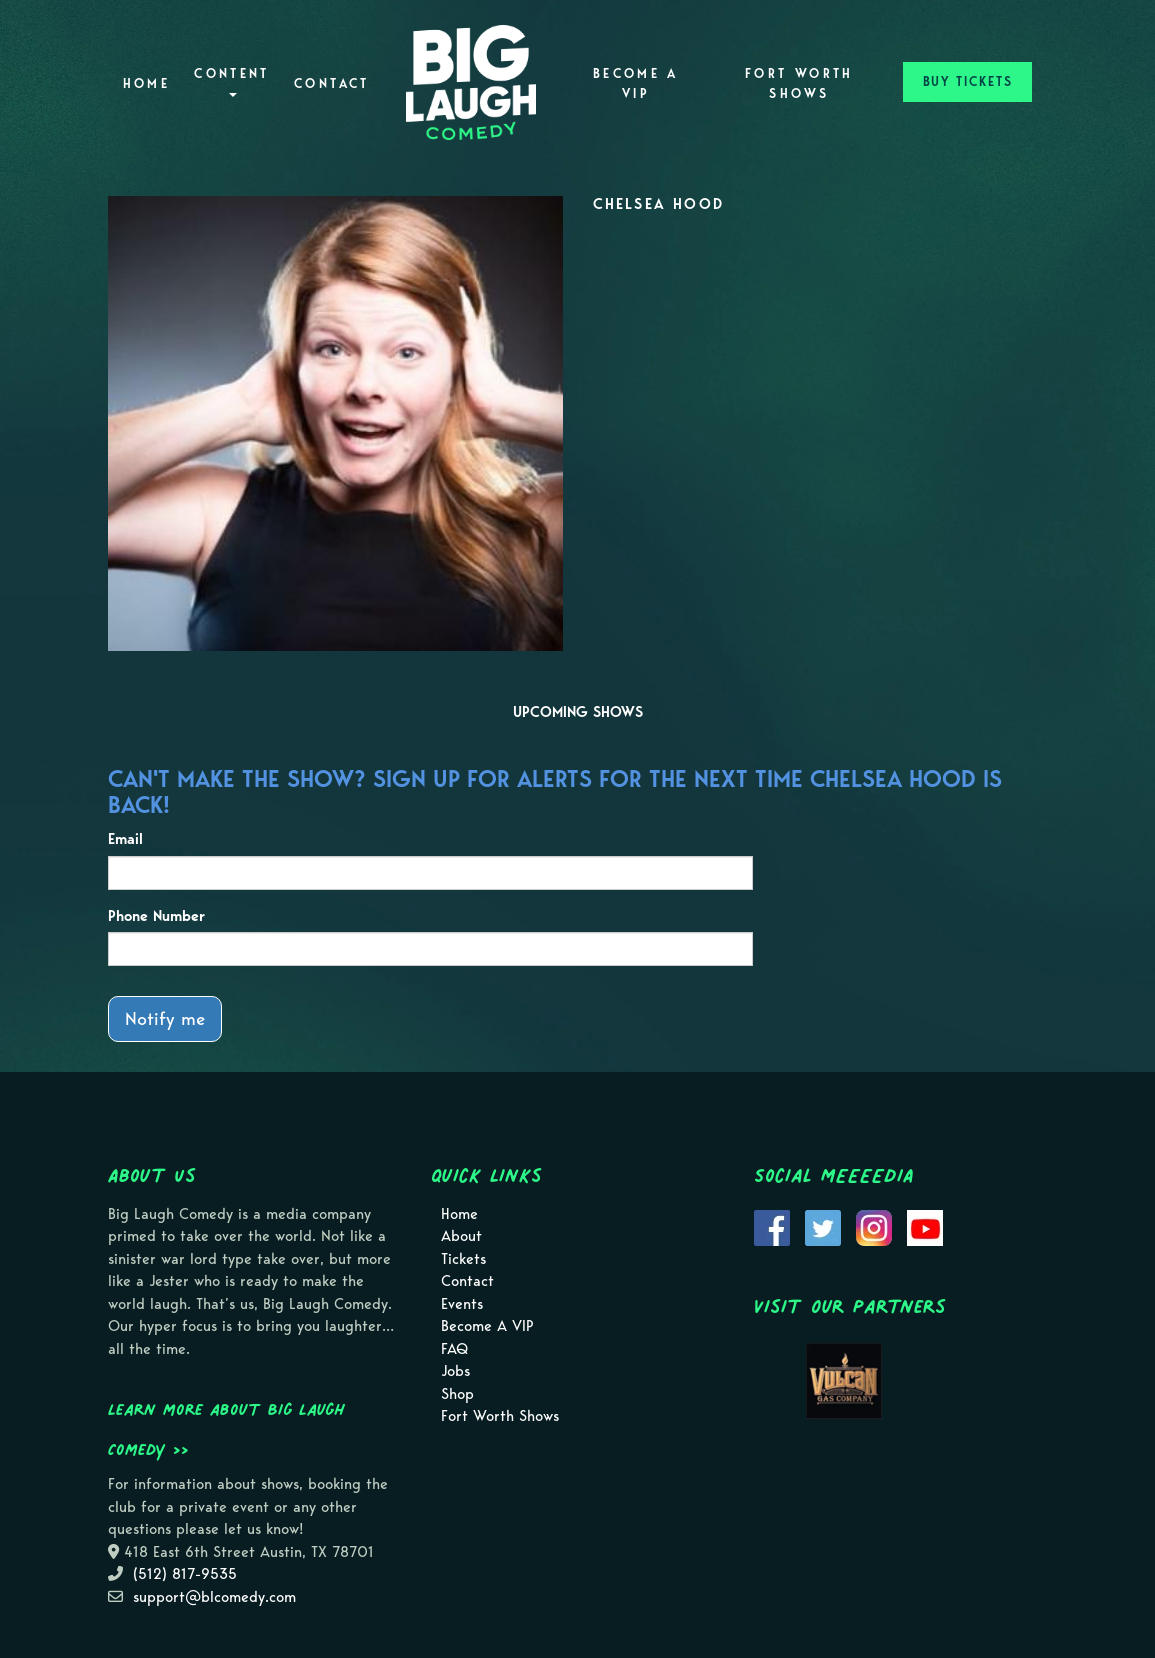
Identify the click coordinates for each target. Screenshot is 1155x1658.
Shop (457, 1394)
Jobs (455, 1371)
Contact (332, 83)
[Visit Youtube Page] (925, 1226)
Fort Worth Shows (799, 83)
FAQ (454, 1349)
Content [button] (232, 81)
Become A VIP (636, 83)
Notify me (165, 1018)
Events (462, 1304)
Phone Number (156, 916)
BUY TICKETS (968, 81)
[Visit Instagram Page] (874, 1226)
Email (125, 839)
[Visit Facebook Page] (772, 1226)
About (461, 1236)
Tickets (463, 1259)
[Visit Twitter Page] (823, 1226)
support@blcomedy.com (214, 1597)
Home (146, 83)
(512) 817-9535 (185, 1574)
